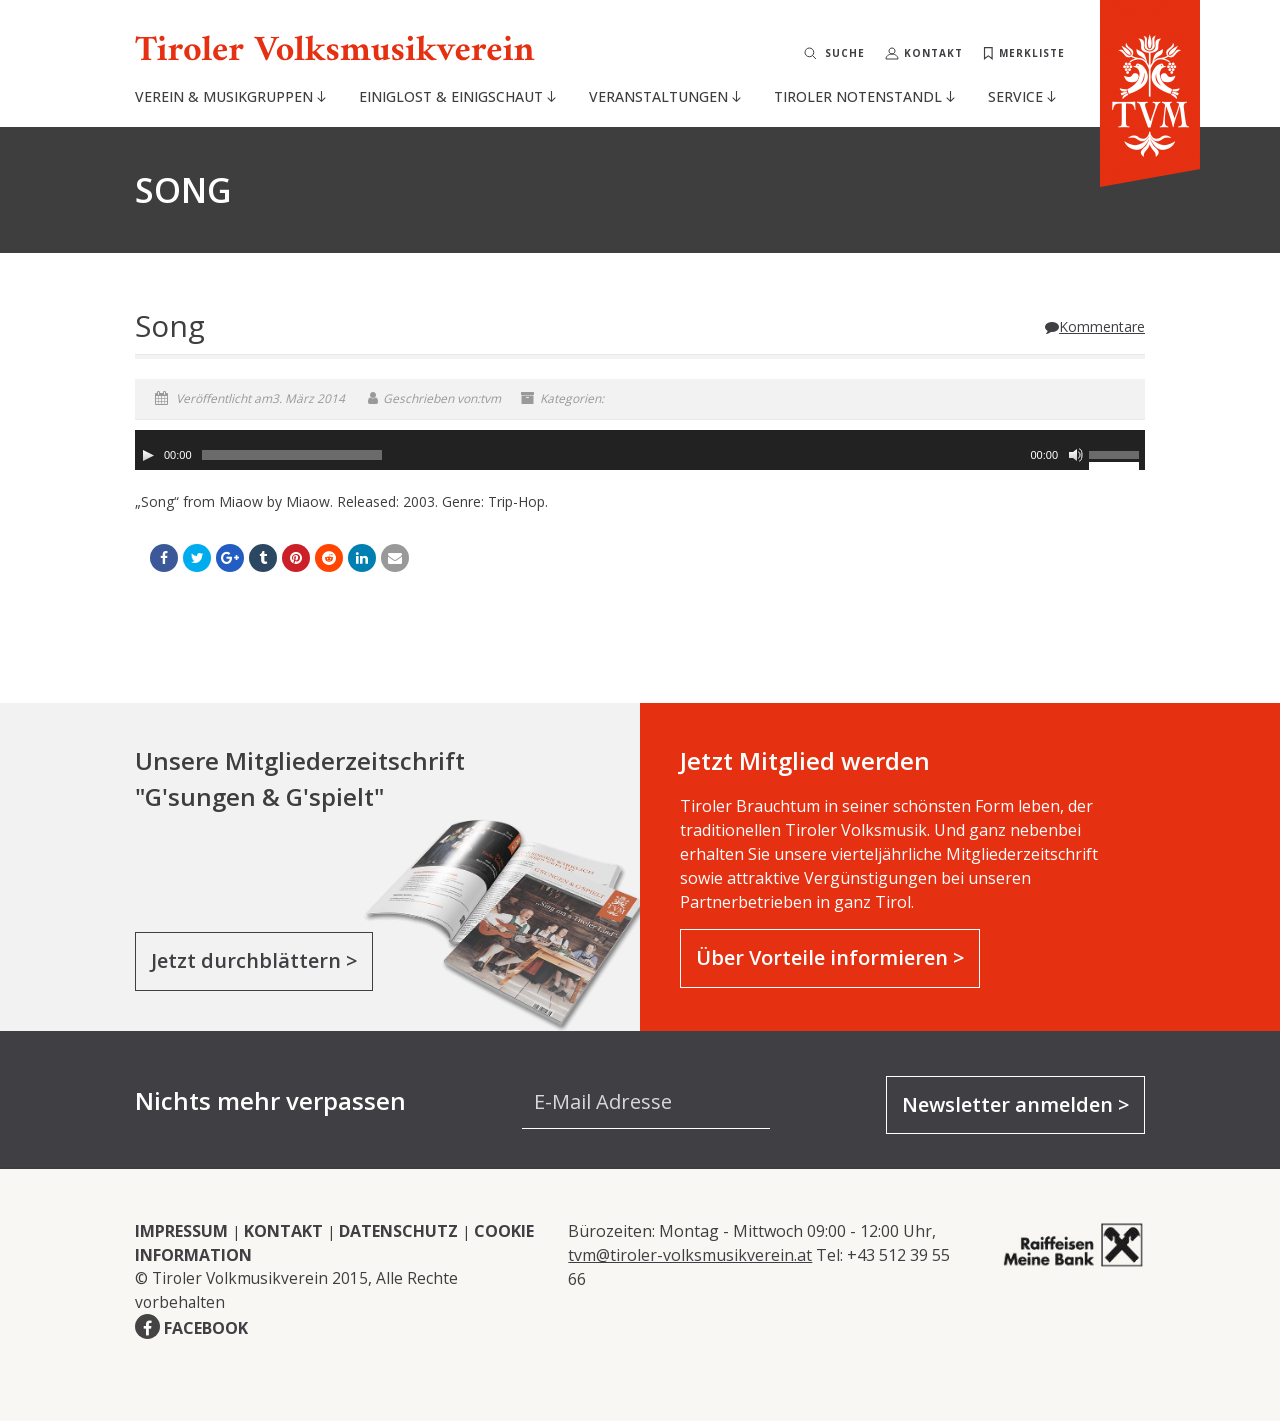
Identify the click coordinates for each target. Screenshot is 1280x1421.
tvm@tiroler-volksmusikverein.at (690, 1255)
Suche (845, 53)
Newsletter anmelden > (1015, 1104)
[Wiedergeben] (148, 455)
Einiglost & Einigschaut (457, 96)
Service (1022, 96)
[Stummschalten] (1076, 455)
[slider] (292, 455)
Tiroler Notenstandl (864, 96)
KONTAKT (283, 1231)
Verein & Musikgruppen (230, 96)
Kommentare (1095, 326)
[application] (640, 450)
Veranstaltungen (665, 96)
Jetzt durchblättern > (254, 960)
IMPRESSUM (181, 1231)
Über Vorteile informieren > (830, 957)
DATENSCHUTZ (398, 1231)
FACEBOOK (206, 1328)
